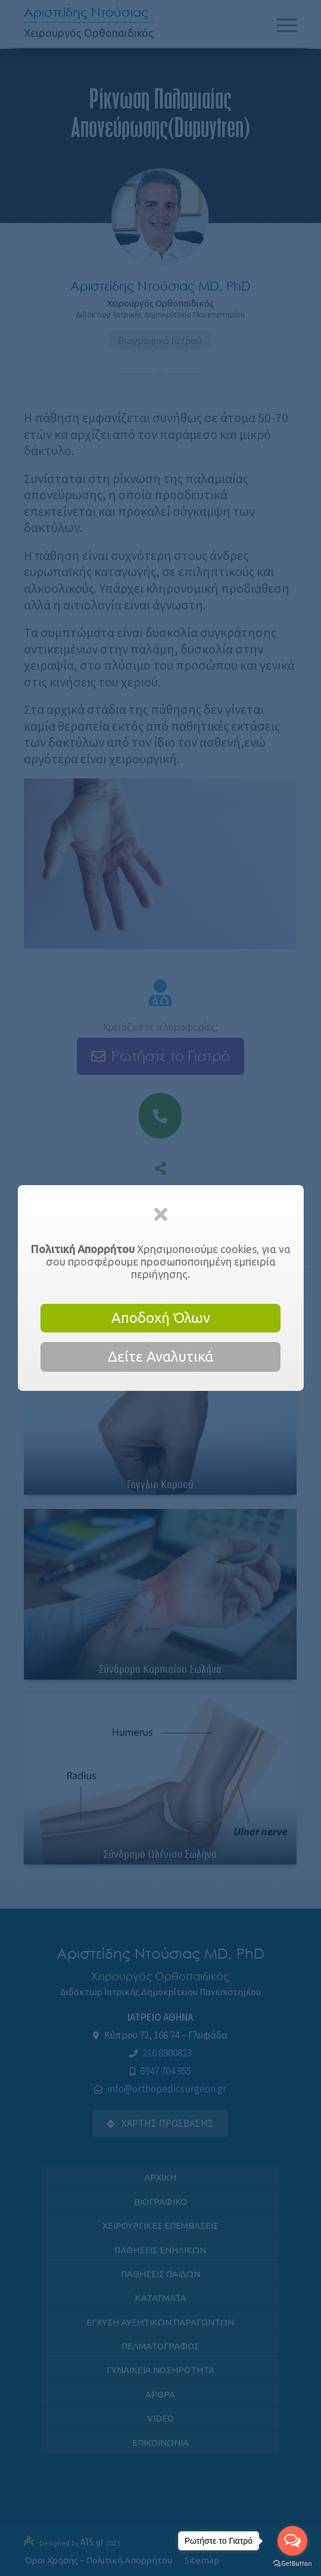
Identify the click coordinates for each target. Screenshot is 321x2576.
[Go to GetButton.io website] (292, 2564)
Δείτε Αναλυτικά (160, 1357)
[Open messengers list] (292, 2541)
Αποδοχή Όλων (160, 1318)
